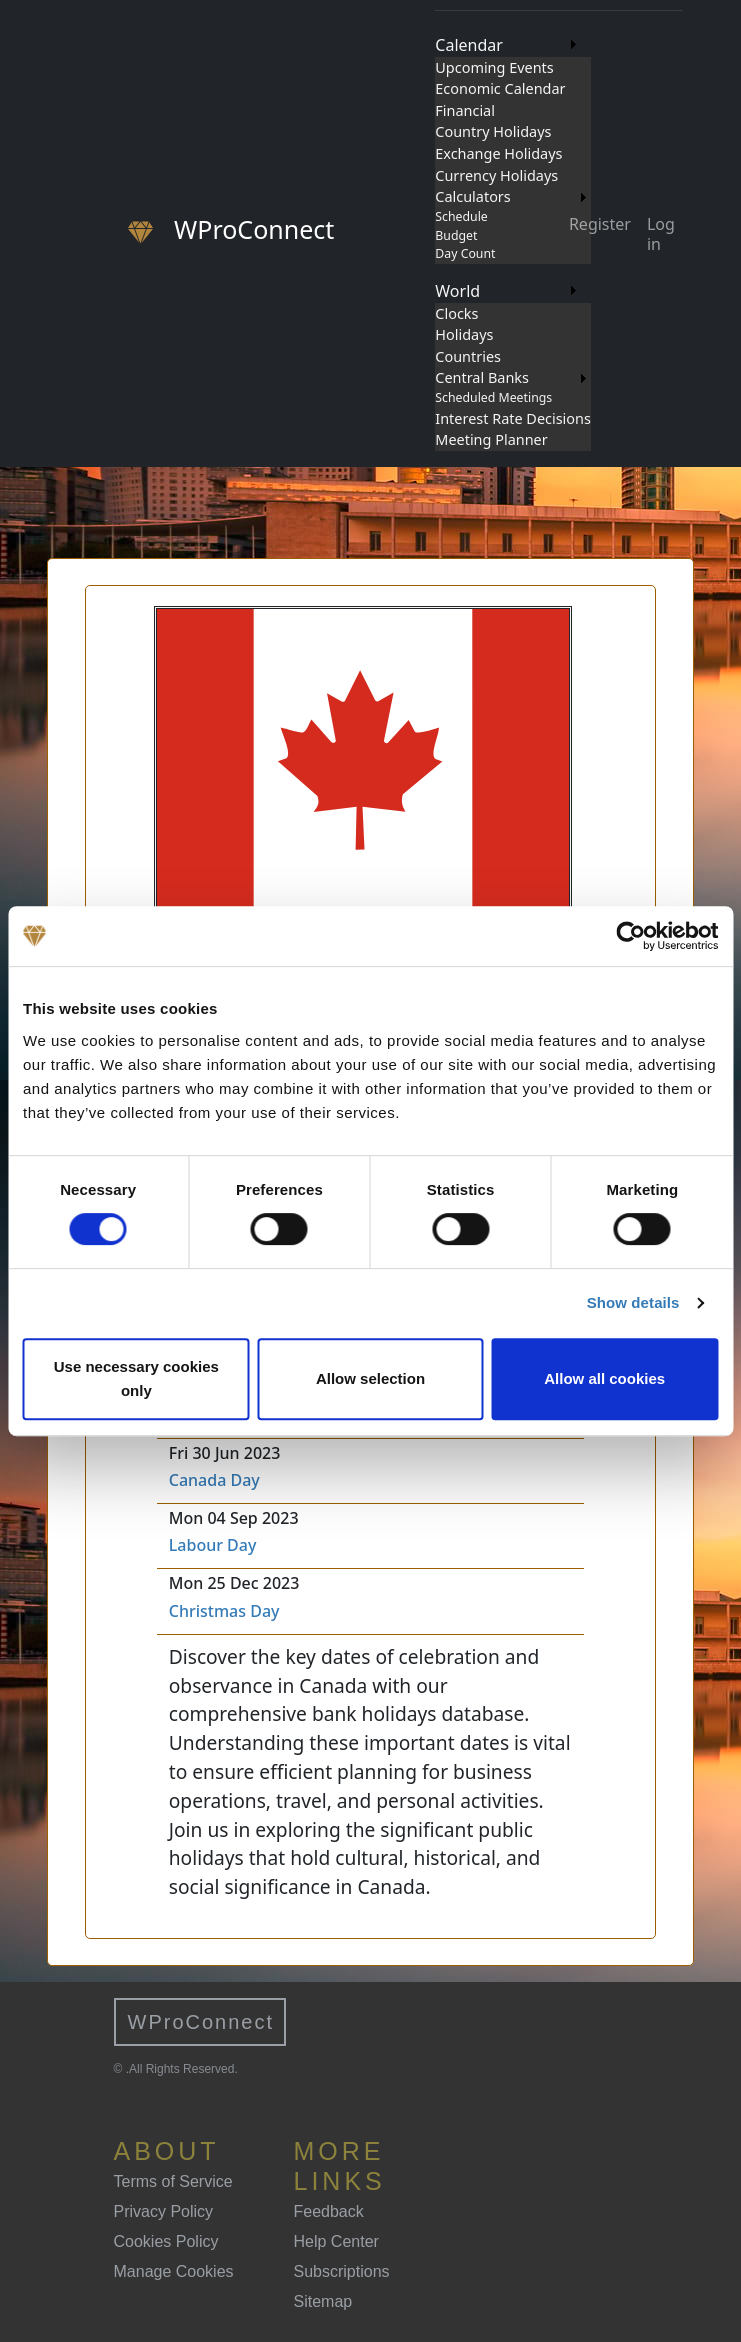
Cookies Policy (166, 2241)
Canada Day (214, 1480)
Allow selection (370, 1378)
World (457, 291)
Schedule (461, 216)
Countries (468, 356)
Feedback (329, 2211)
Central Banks (482, 377)
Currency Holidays (496, 175)
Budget (456, 235)
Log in (661, 234)
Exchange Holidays (498, 153)
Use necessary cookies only (136, 1378)
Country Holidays (493, 131)
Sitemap (323, 2301)
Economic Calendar (500, 88)
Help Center (336, 2241)
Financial (465, 110)
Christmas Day (224, 1611)
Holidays (464, 334)
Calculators (472, 196)
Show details (633, 1302)
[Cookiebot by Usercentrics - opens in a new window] (630, 936)
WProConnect (201, 2022)
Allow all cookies (604, 1378)
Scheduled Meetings (493, 397)
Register (600, 224)
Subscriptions (342, 2271)
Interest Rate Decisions (513, 418)
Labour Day (213, 1545)
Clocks (456, 313)
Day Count (465, 253)
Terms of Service (173, 2181)
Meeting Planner (491, 439)
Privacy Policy (164, 2211)
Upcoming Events (494, 67)
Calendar (469, 45)
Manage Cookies (174, 2271)
